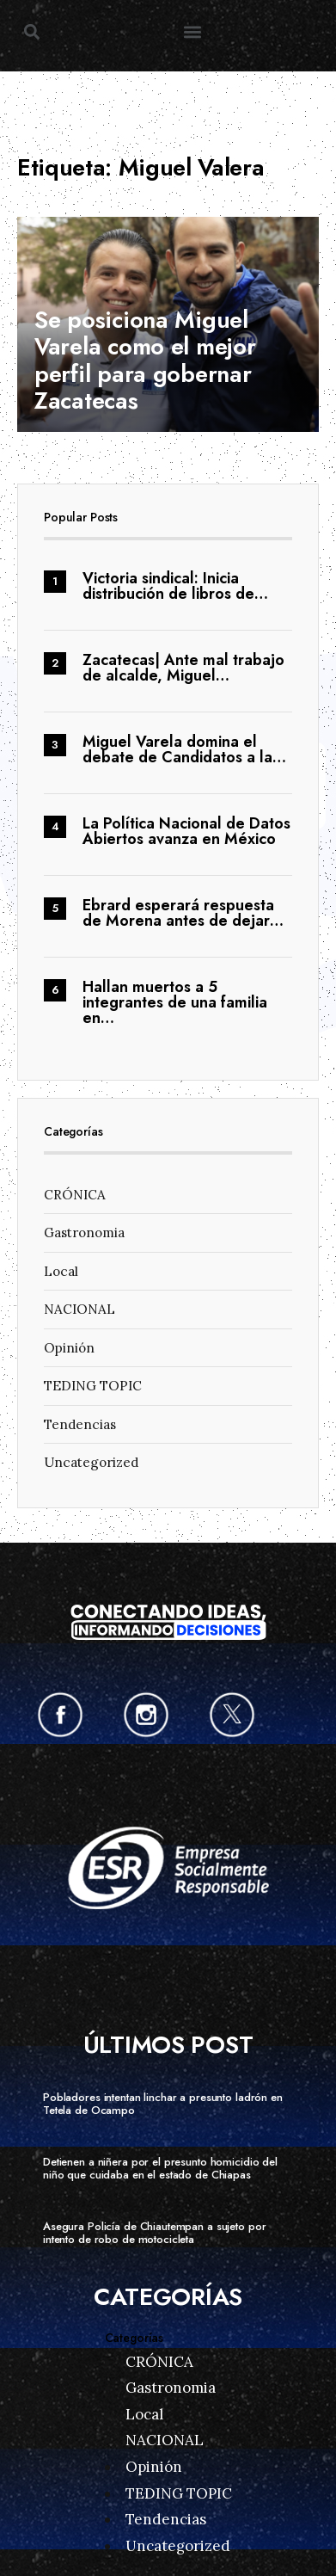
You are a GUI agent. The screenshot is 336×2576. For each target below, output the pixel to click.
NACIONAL (79, 1309)
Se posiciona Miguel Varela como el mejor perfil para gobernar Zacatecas (145, 360)
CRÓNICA (75, 1194)
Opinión (69, 1348)
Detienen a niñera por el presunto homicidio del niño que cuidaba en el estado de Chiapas (160, 2168)
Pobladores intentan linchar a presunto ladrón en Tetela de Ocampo (163, 2103)
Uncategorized (91, 1462)
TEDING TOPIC (93, 1385)
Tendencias (80, 1424)
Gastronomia (84, 1232)
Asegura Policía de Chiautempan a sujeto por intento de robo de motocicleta (154, 2232)
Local (61, 1271)
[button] (31, 31)
